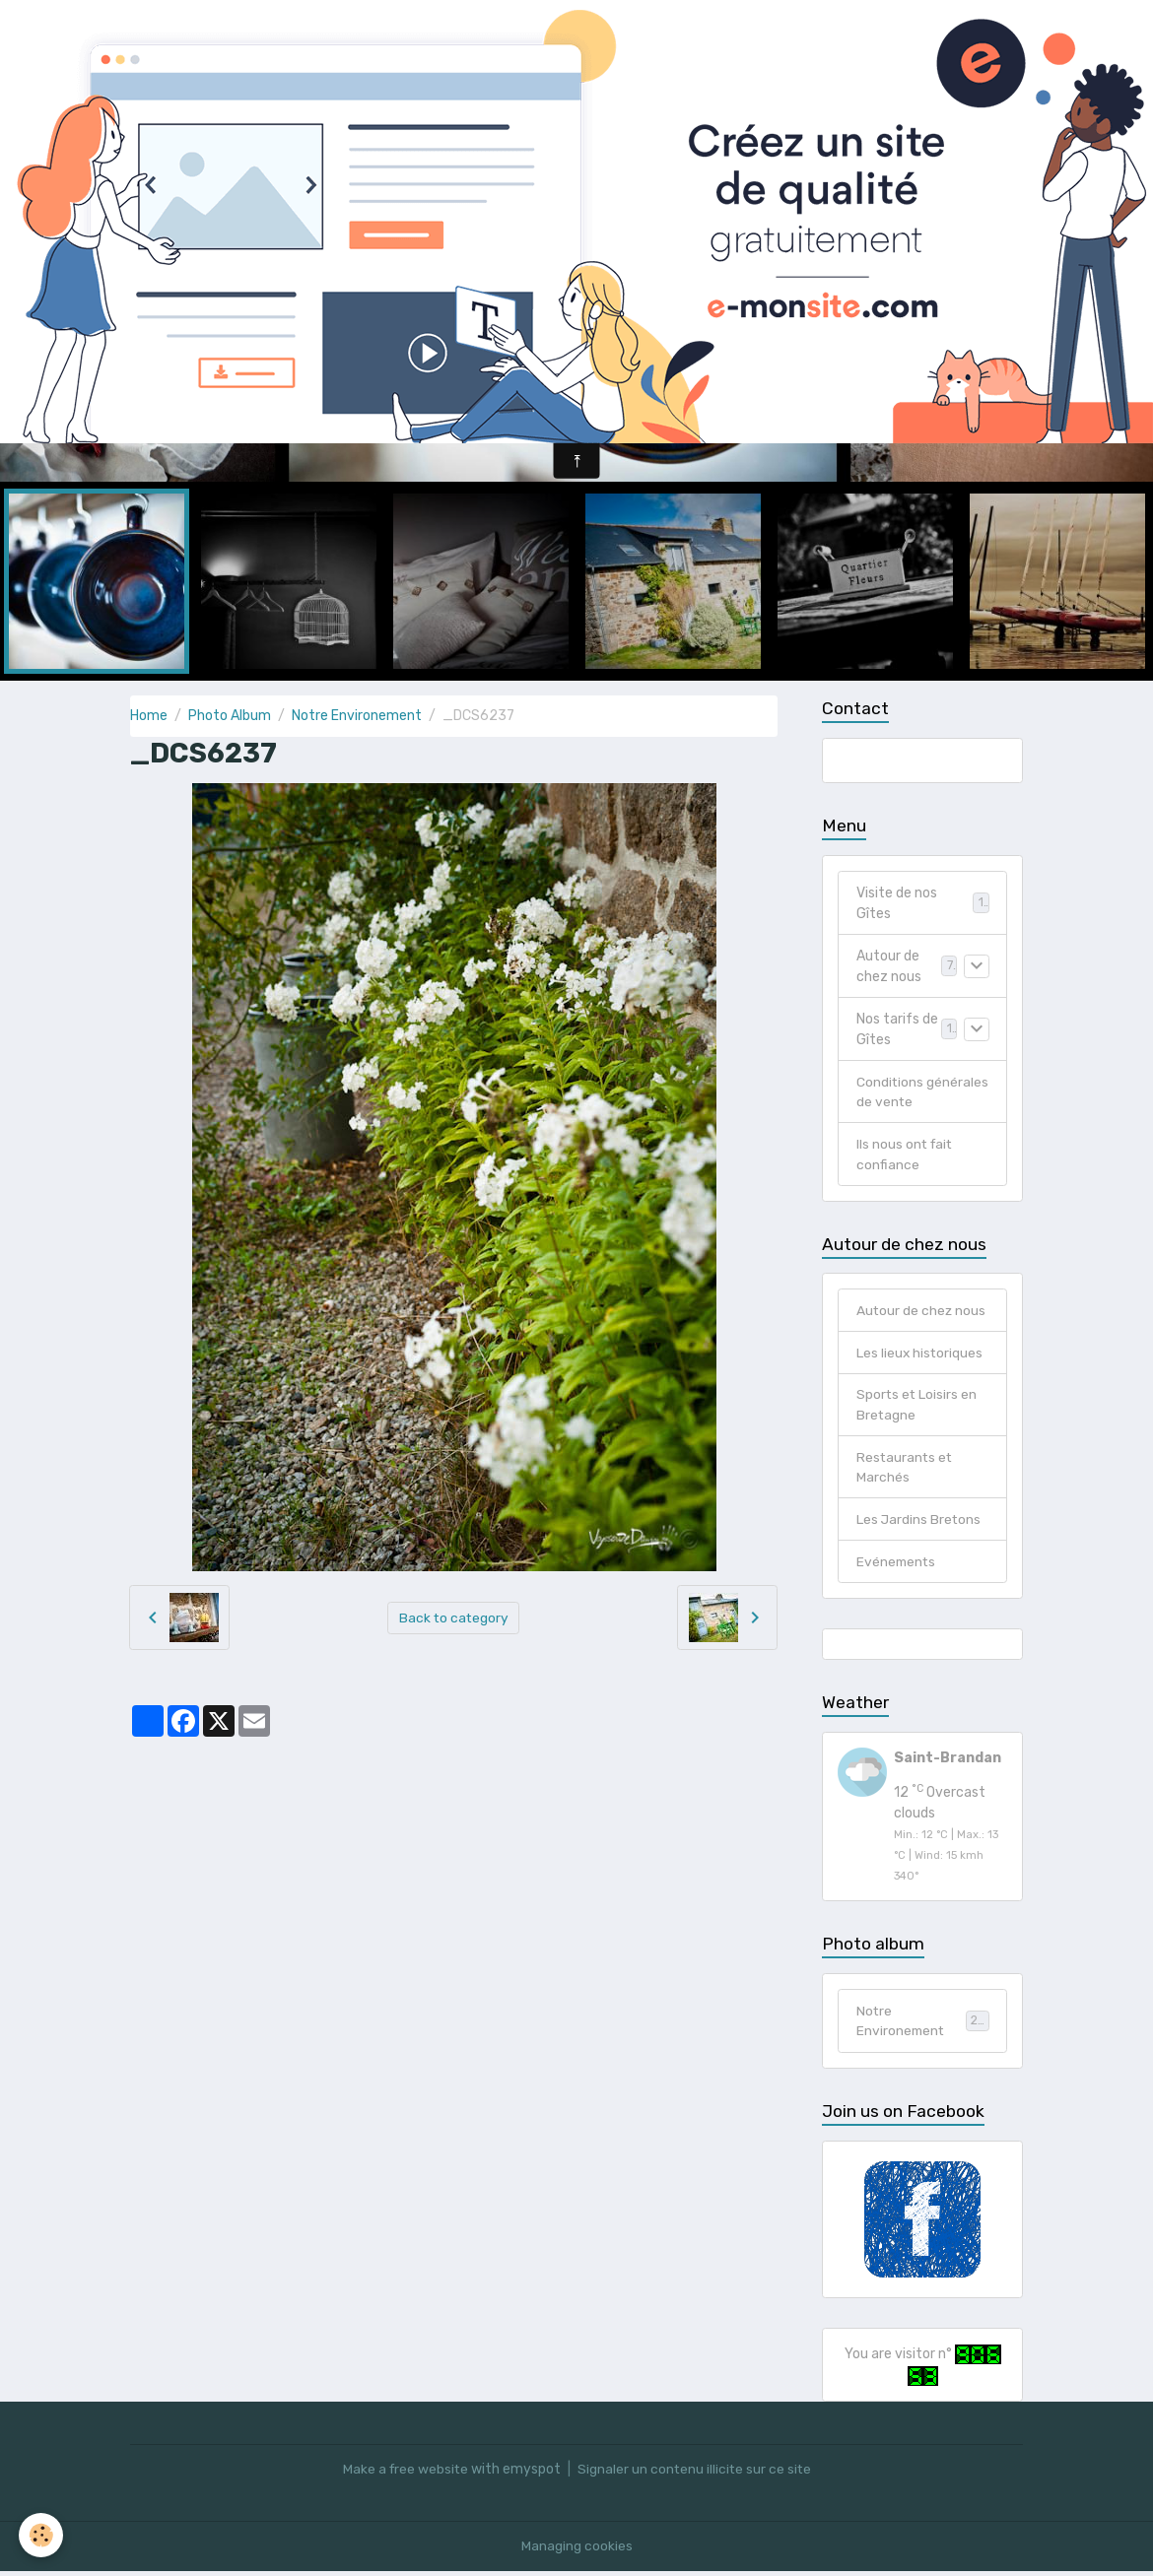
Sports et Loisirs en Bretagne (917, 1407)
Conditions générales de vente (922, 1092)
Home (149, 715)
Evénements (897, 1565)
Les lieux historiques (920, 1355)
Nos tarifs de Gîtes (897, 1029)
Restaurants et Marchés (905, 1470)
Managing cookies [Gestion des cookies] (577, 2551)
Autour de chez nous (888, 966)
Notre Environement (357, 715)
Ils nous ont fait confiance (906, 1155)
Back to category (453, 1617)
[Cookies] (42, 2535)
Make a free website (404, 2474)
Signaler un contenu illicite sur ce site (695, 2474)
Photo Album (229, 715)
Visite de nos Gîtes (896, 903)
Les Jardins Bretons (919, 1523)
